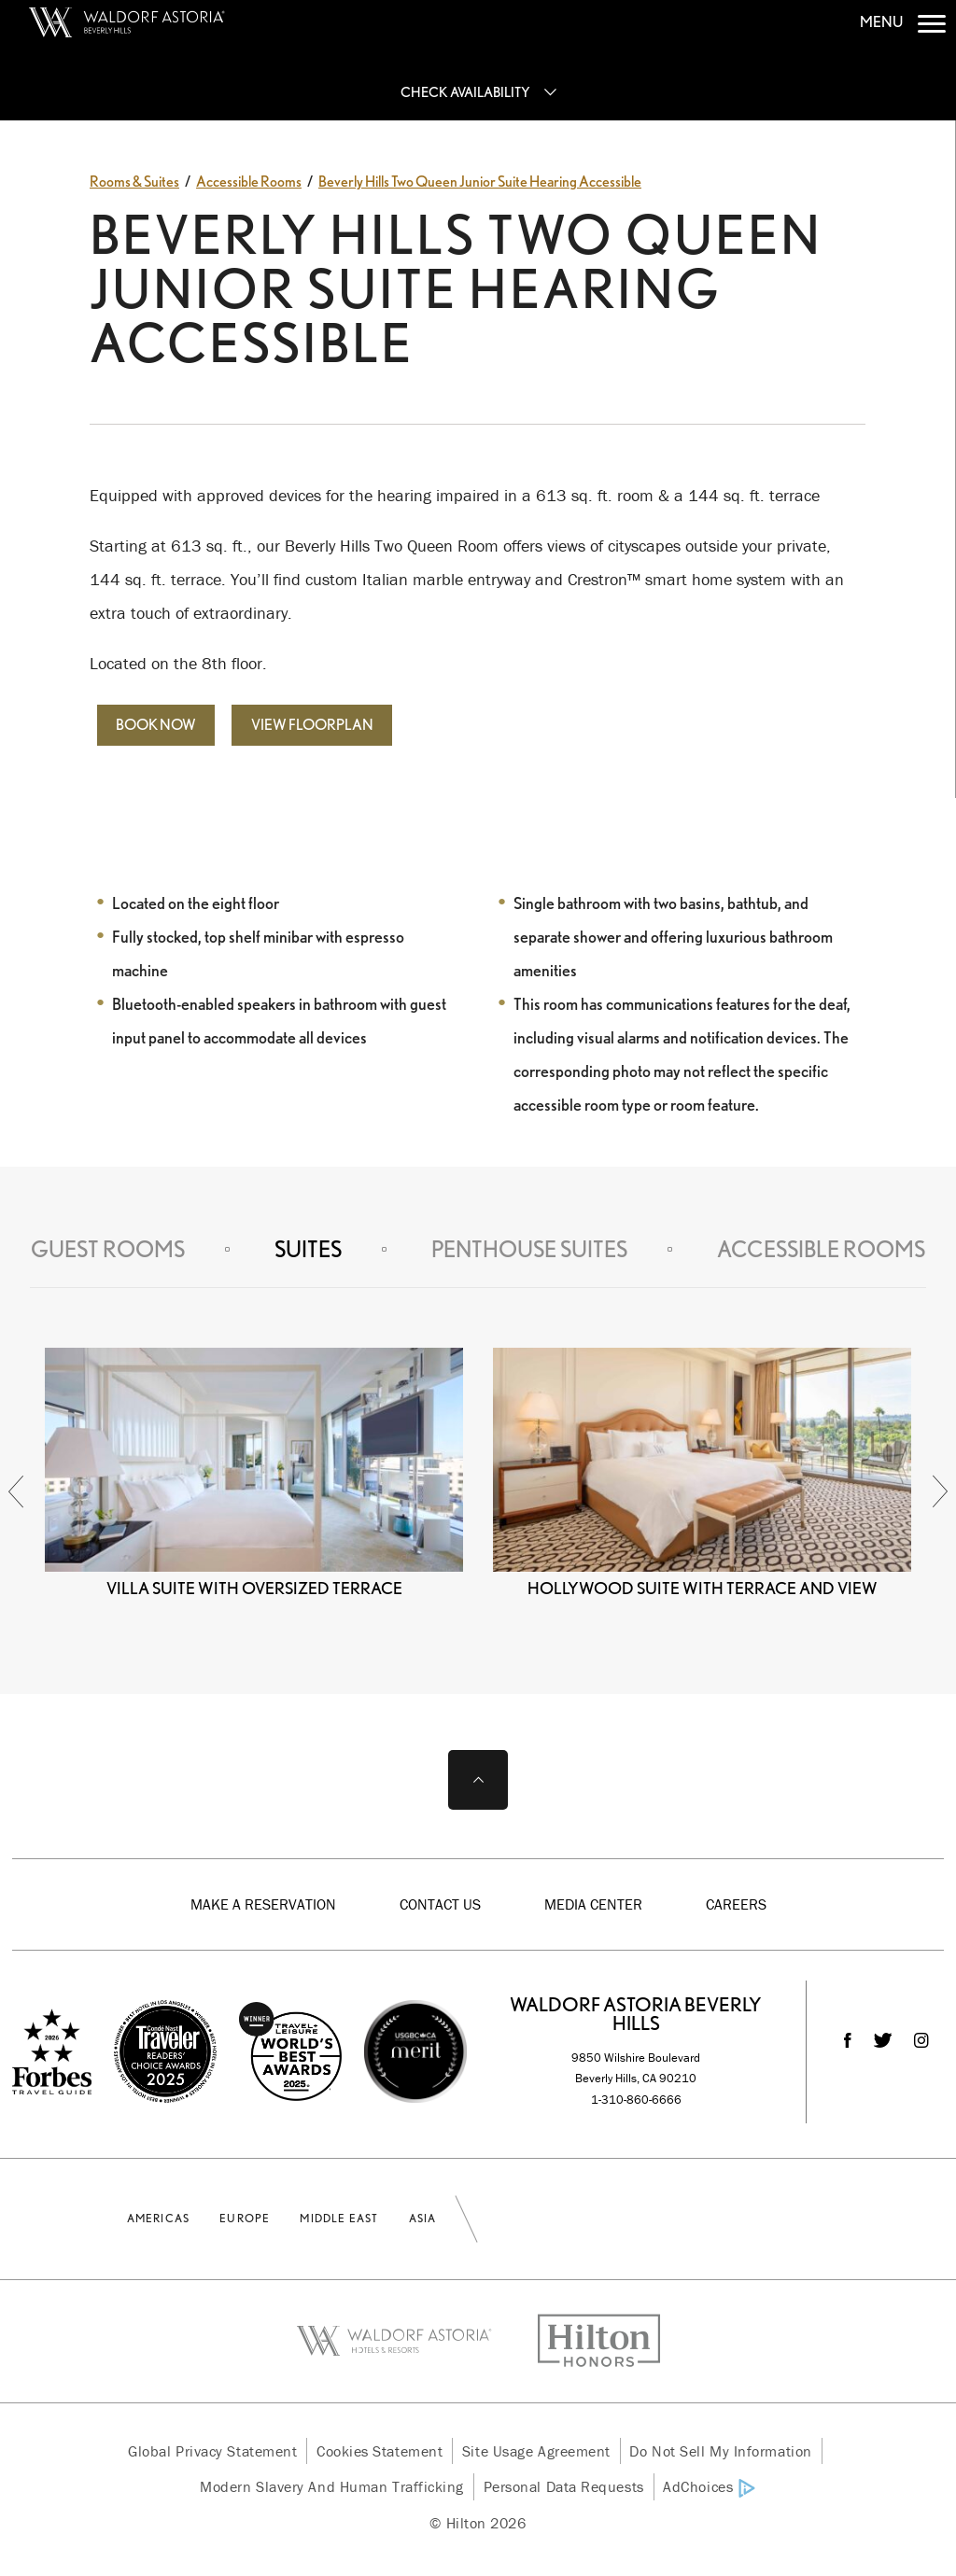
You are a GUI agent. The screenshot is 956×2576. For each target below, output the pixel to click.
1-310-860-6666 (636, 2099)
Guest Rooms (108, 1249)
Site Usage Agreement (536, 2451)
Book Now (156, 725)
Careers (736, 1904)
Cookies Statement (379, 2451)
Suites (308, 1249)
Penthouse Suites (529, 1249)
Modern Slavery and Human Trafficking (332, 2486)
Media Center (593, 1904)
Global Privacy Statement (212, 2451)
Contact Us (440, 1904)
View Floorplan (312, 725)
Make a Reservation (263, 1904)
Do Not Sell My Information (720, 2451)
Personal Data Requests (564, 2486)
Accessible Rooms (821, 1249)
